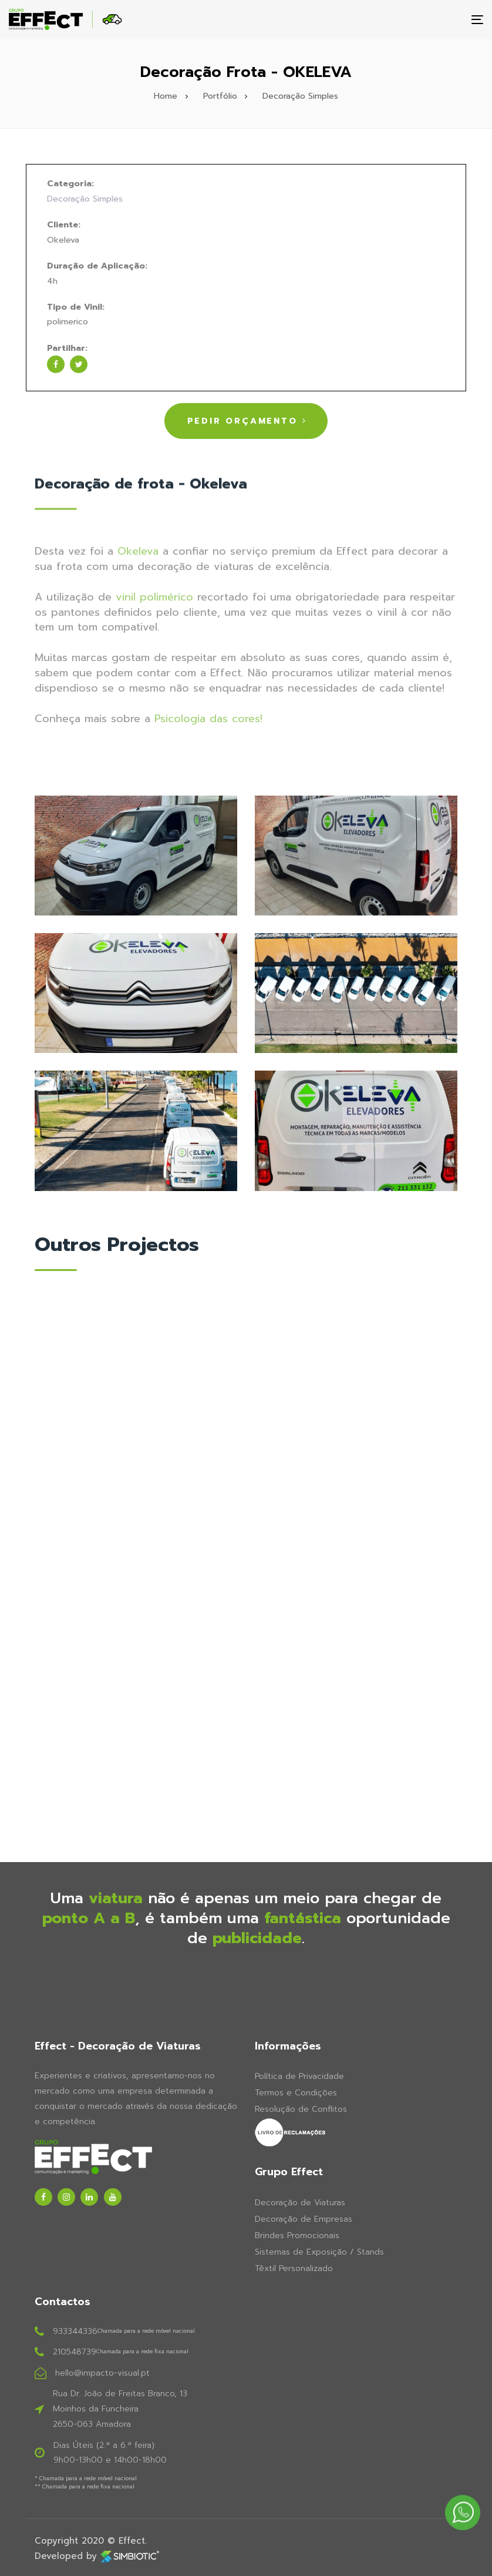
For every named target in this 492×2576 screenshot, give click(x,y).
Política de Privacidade (299, 2076)
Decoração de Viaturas (300, 2202)
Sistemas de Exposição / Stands (319, 2252)
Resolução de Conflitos (301, 2109)
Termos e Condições (296, 2093)
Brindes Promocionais (297, 2235)
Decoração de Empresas (303, 2219)
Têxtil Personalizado (294, 2268)
